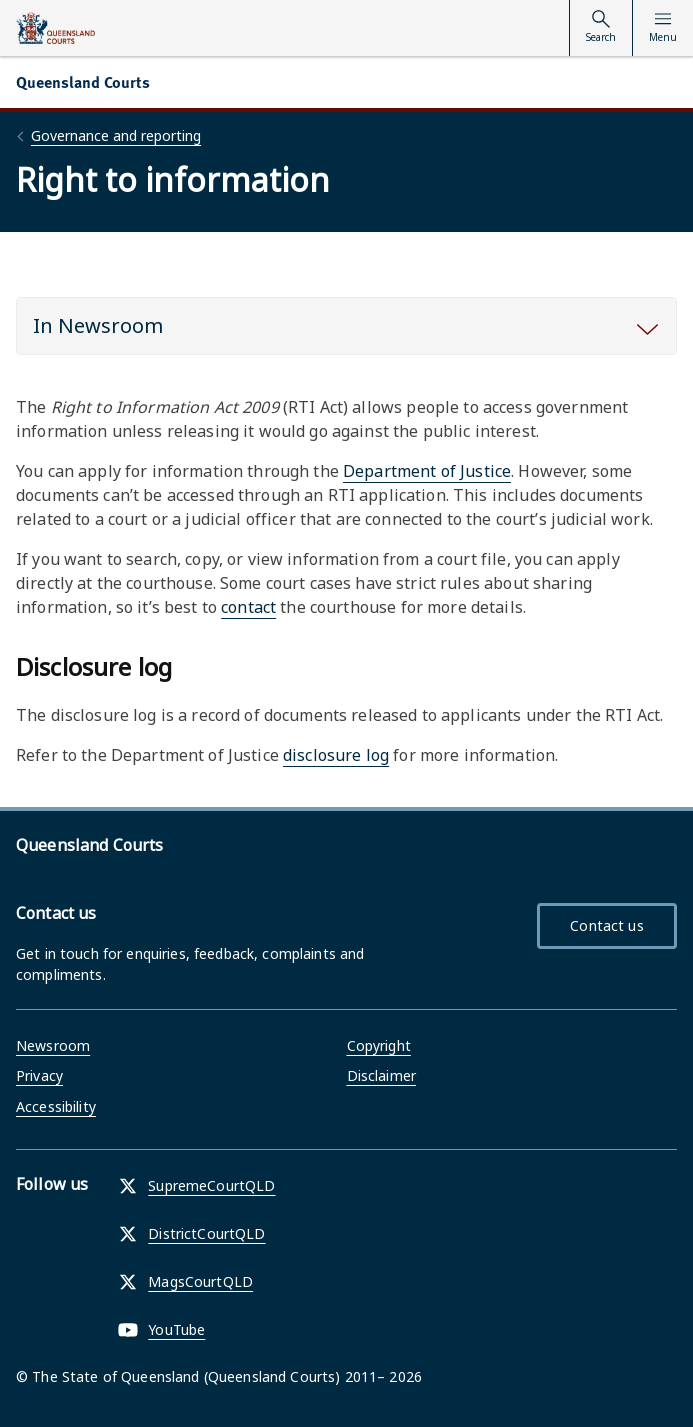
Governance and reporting (116, 135)
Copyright (379, 1045)
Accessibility (56, 1106)
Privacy (39, 1075)
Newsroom (53, 1045)
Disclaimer (381, 1075)
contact (248, 607)
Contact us (606, 925)
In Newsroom (98, 325)
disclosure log (336, 755)
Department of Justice (427, 471)
